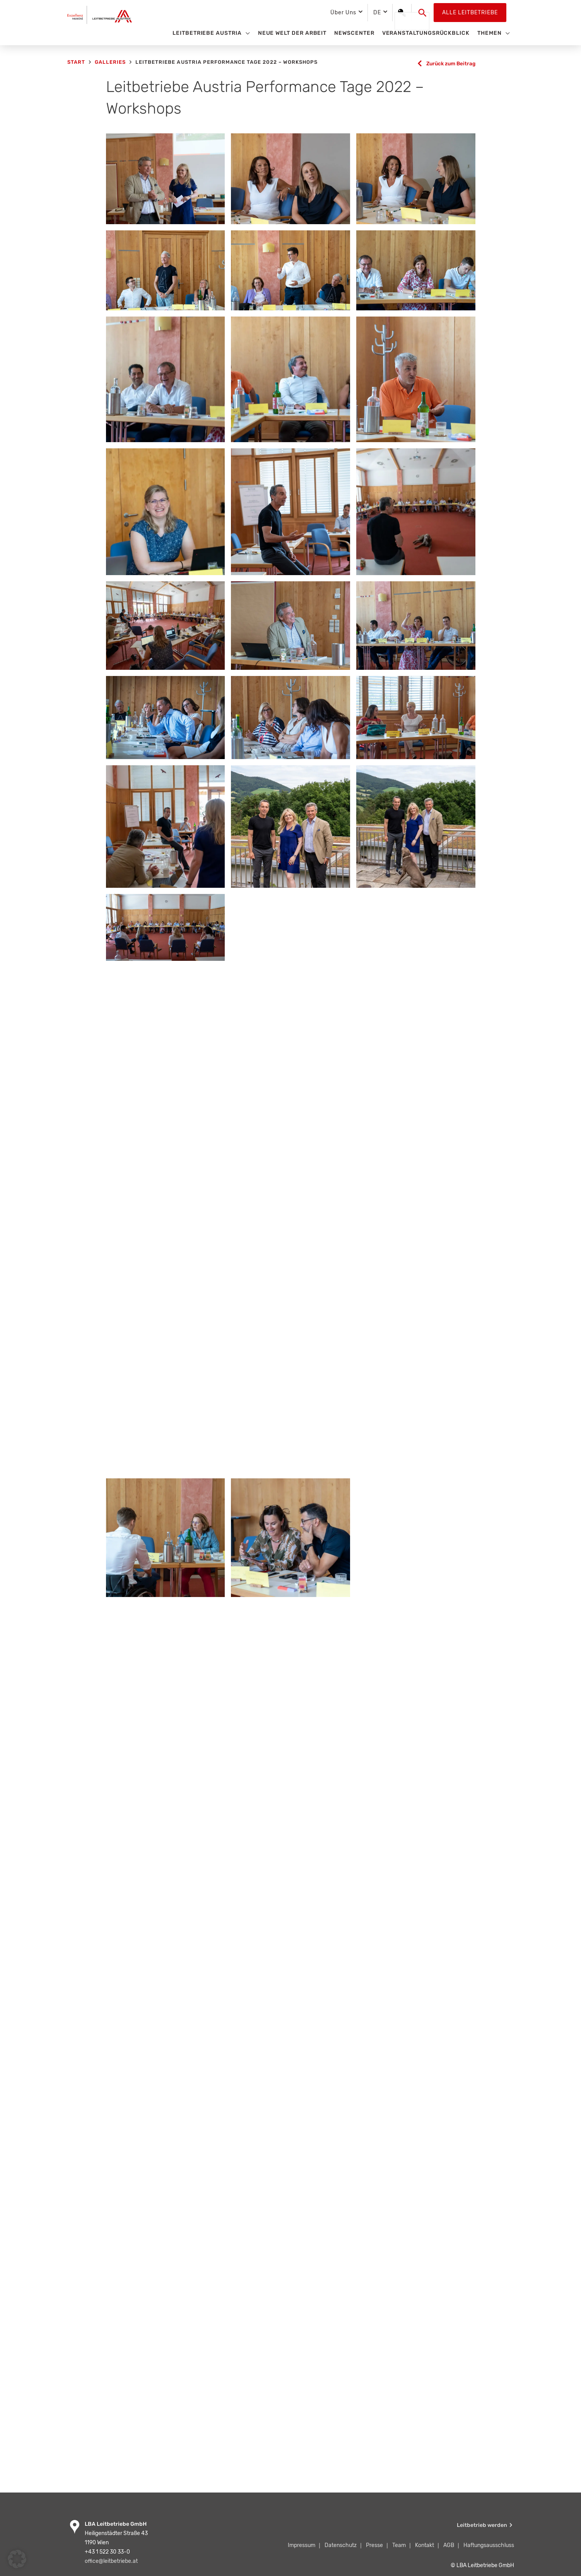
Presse (374, 2545)
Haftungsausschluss (488, 2545)
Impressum (301, 2545)
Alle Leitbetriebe (470, 12)
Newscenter (354, 33)
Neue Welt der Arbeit (292, 33)
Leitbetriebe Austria (207, 33)
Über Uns (343, 12)
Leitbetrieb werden (482, 2525)
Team (399, 2545)
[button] (422, 12)
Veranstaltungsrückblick (426, 33)
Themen (489, 33)
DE (377, 12)
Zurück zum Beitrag (449, 64)
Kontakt (424, 2545)
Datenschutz (341, 2545)
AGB (448, 2545)
